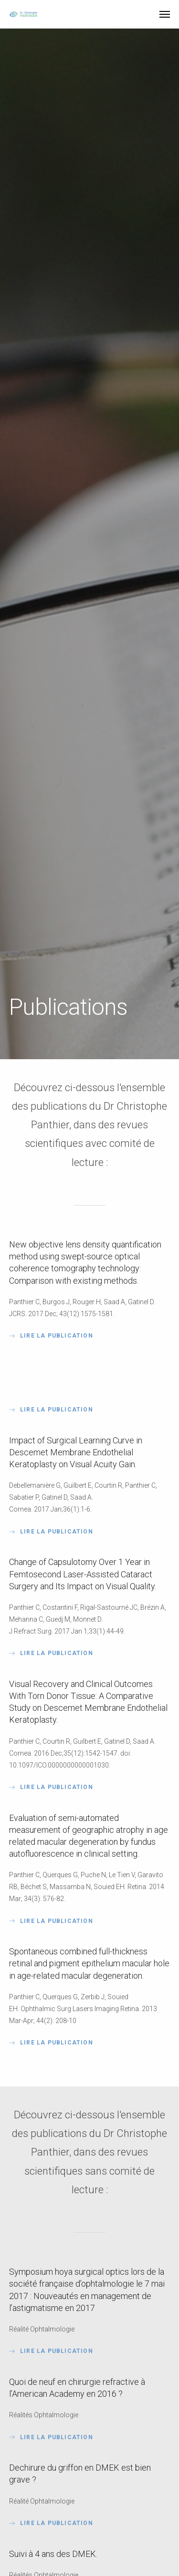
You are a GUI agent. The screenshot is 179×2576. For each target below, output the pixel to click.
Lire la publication (51, 1336)
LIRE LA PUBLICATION (51, 1409)
